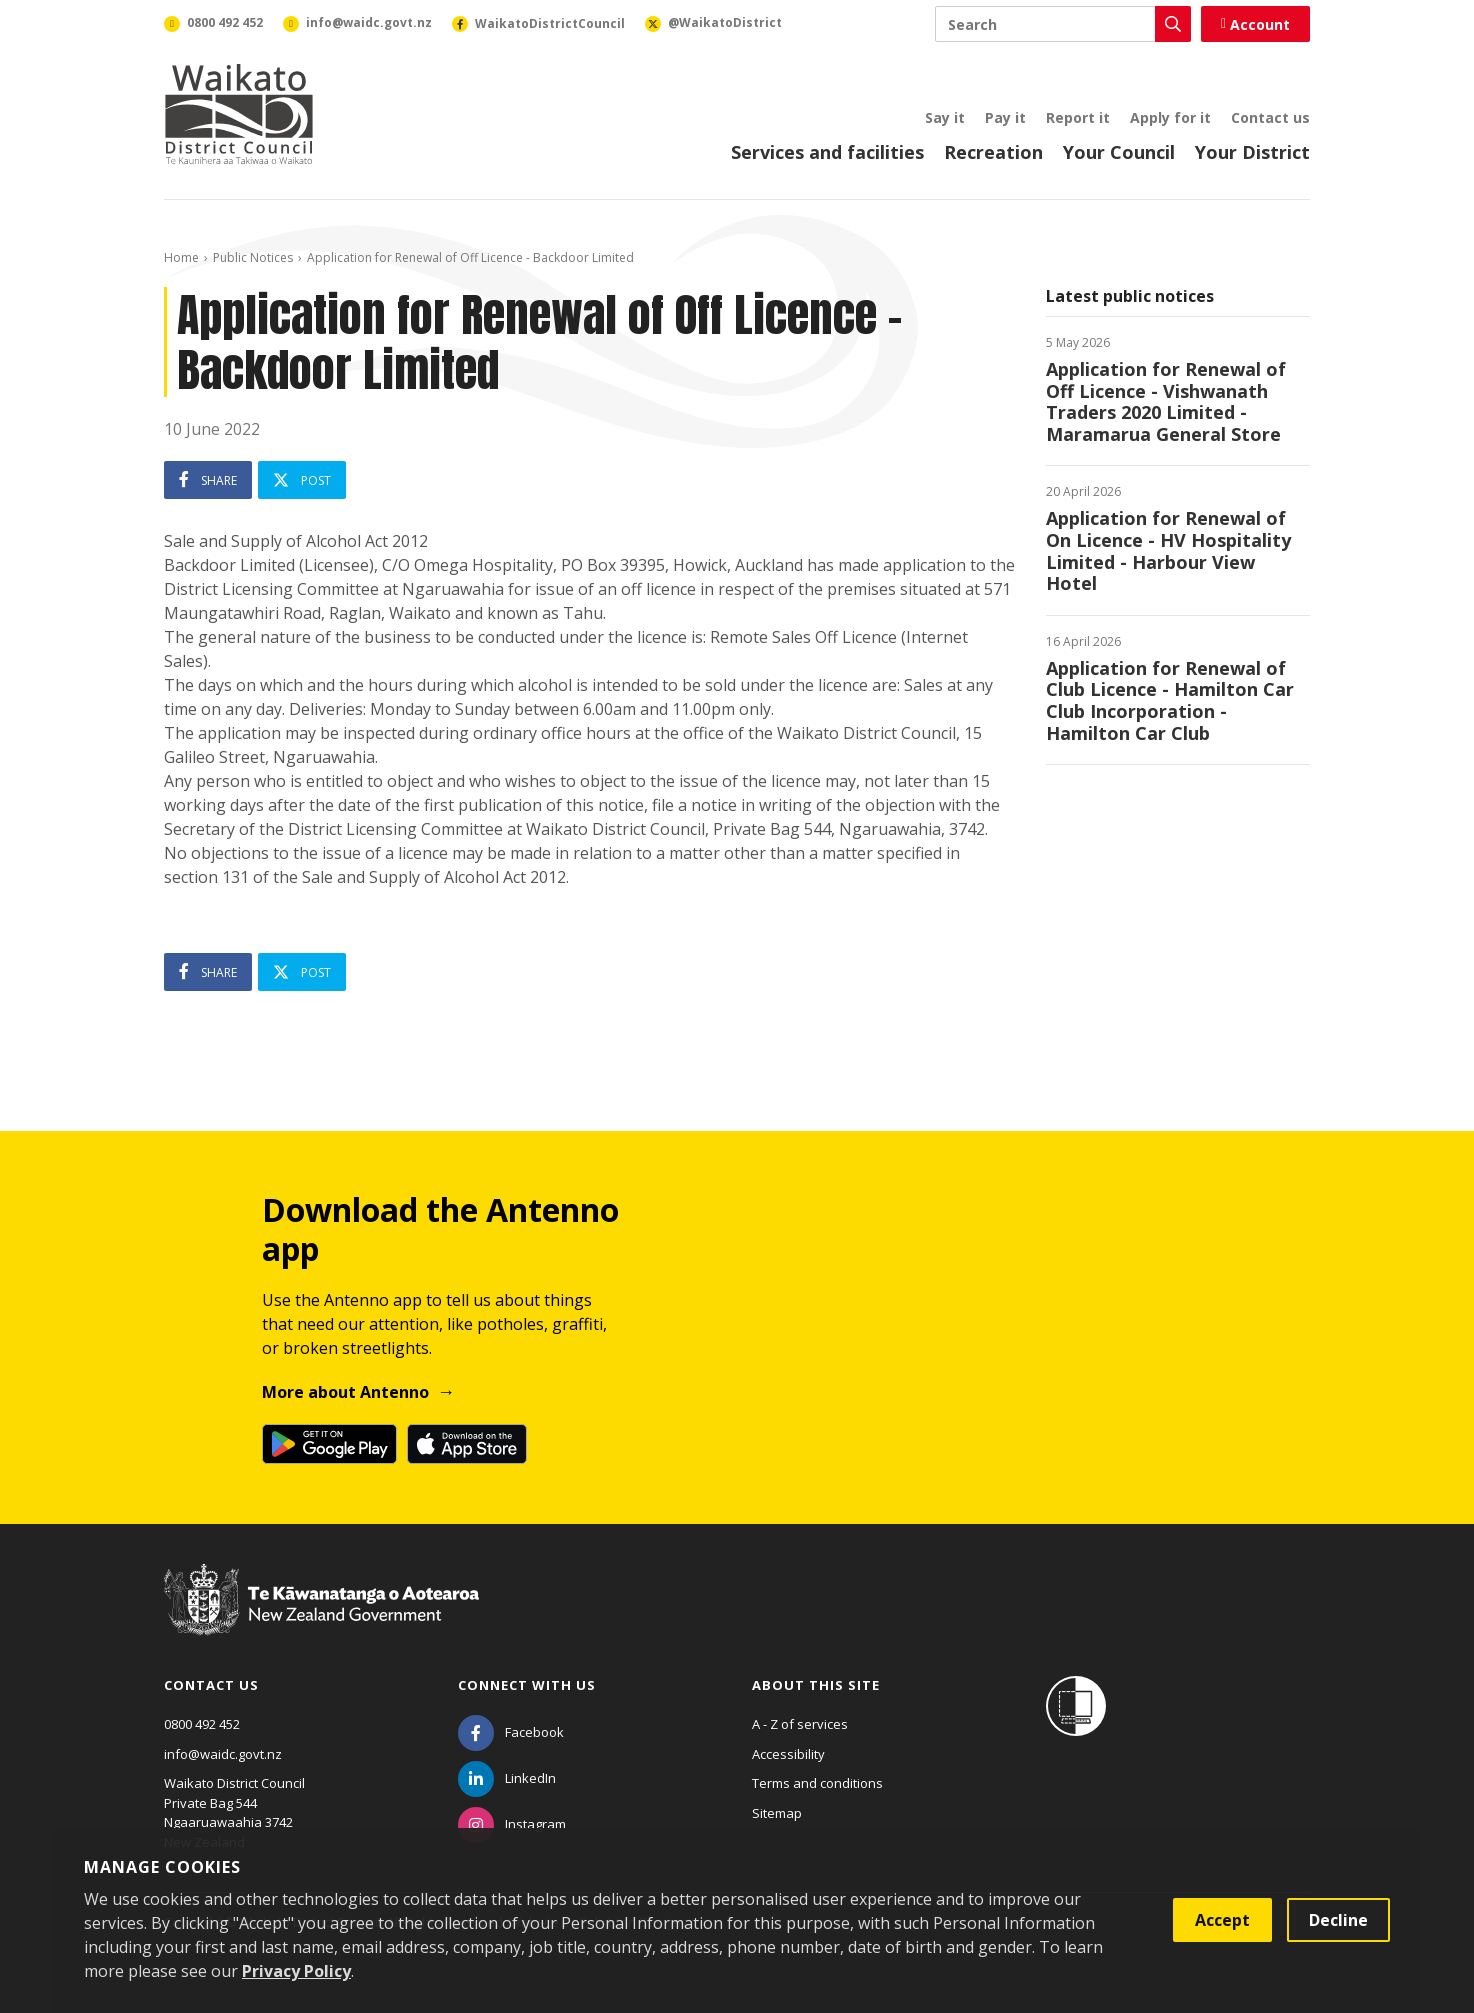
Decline (1338, 1920)
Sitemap (777, 1813)
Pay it (1005, 117)
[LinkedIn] (507, 1778)
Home (181, 257)
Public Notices (253, 257)
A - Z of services (800, 1724)
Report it (1078, 117)
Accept (1222, 1920)
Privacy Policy (296, 1971)
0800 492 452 (202, 1724)
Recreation (993, 152)
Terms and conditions (817, 1783)
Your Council (1119, 152)
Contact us (1270, 117)
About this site (816, 1685)
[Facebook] (511, 1732)
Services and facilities (827, 152)
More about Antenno (345, 1392)
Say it (945, 117)
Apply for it (1170, 117)
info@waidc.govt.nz (223, 1754)
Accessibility (788, 1754)
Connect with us (527, 1685)
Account (1255, 24)
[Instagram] (512, 1824)
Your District (1252, 152)
